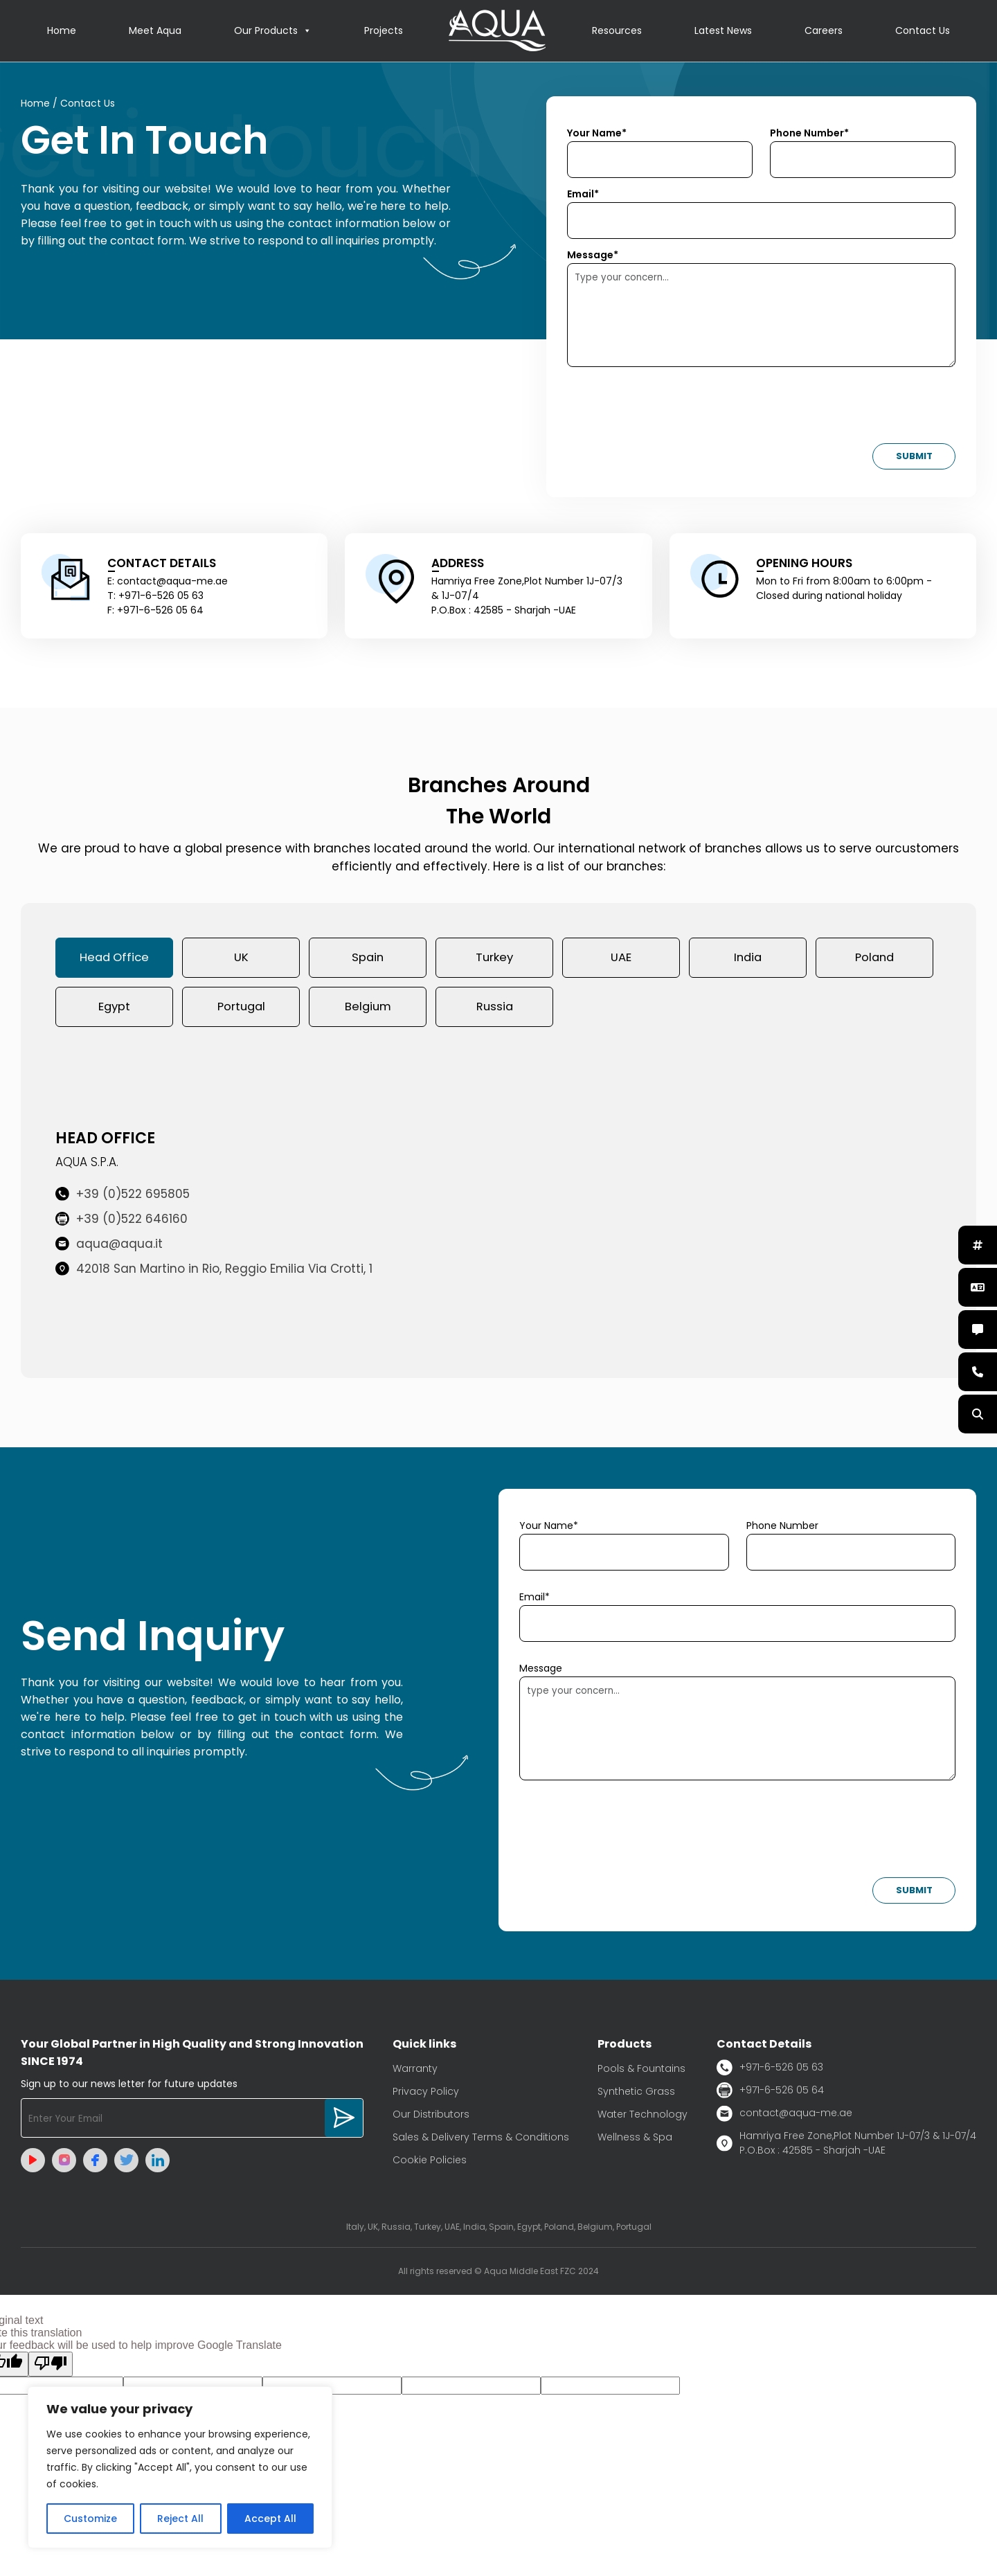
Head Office (114, 959)
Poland (874, 959)
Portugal (241, 1009)
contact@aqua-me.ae (784, 2117)
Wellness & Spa (635, 2140)
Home (61, 31)
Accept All (270, 2518)
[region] (180, 2467)
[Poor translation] (50, 2367)
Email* (583, 195)
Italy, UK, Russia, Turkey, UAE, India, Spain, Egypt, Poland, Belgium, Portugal (499, 2230)
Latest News (723, 31)
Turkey (494, 959)
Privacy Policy (426, 2095)
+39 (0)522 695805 (122, 1198)
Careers (824, 31)
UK (241, 959)
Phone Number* (809, 134)
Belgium (367, 1009)
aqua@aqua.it (109, 1248)
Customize (90, 2518)
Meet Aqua (155, 31)
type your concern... (737, 1732)
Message (540, 1672)
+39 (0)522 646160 (121, 1223)
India (748, 959)
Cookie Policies (430, 2163)
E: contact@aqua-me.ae (167, 582)
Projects (383, 31)
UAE (621, 959)
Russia (495, 1009)
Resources (617, 31)
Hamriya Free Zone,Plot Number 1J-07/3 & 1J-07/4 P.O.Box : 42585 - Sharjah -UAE (846, 2146)
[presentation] (672, 410)
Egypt (114, 1009)
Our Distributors (431, 2118)
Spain (367, 959)
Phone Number (782, 1529)
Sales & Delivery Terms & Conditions (481, 2140)
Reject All (180, 2518)
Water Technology (643, 2118)
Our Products (273, 31)
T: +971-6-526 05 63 (155, 596)
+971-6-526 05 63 (770, 2071)
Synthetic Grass (636, 2095)
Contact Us (922, 31)
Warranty (415, 2072)
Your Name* (597, 134)
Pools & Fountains (641, 2072)
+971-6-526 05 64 (770, 2094)
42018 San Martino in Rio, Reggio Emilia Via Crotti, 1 (213, 1272)
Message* (592, 255)
